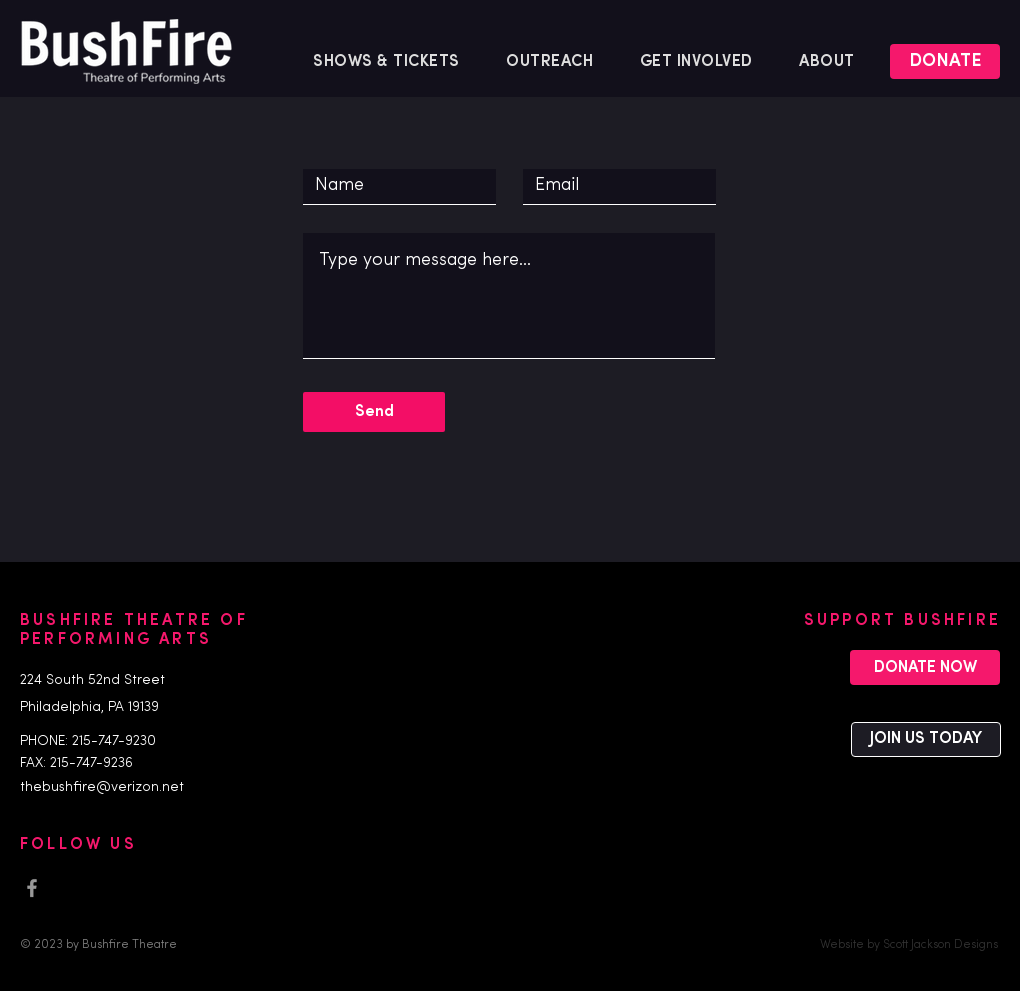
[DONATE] (945, 61)
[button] (550, 62)
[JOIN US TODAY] (926, 739)
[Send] (374, 412)
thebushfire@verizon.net (102, 787)
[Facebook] (32, 888)
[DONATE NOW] (925, 667)
